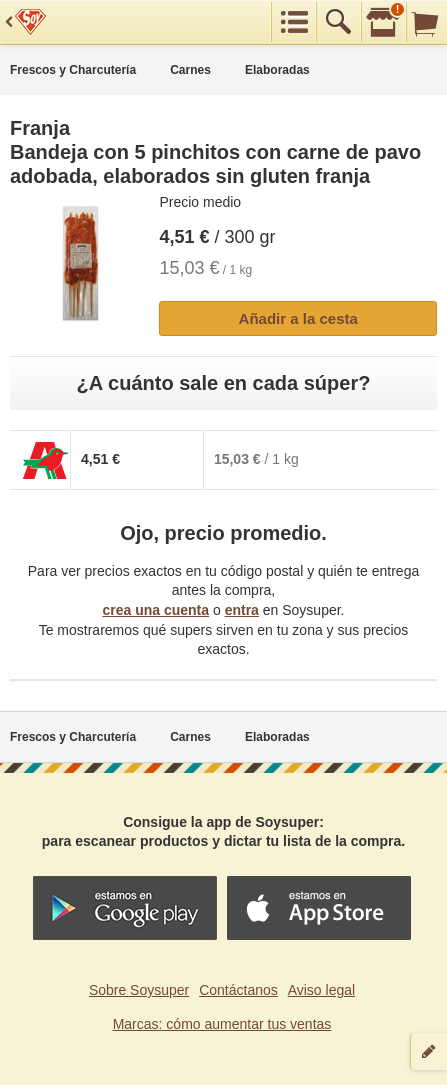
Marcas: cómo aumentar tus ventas (222, 1024)
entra (242, 610)
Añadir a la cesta (298, 318)
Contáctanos (238, 990)
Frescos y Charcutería (73, 70)
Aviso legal (321, 990)
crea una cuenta (155, 610)
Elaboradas (277, 70)
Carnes (190, 70)
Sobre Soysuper (139, 990)
